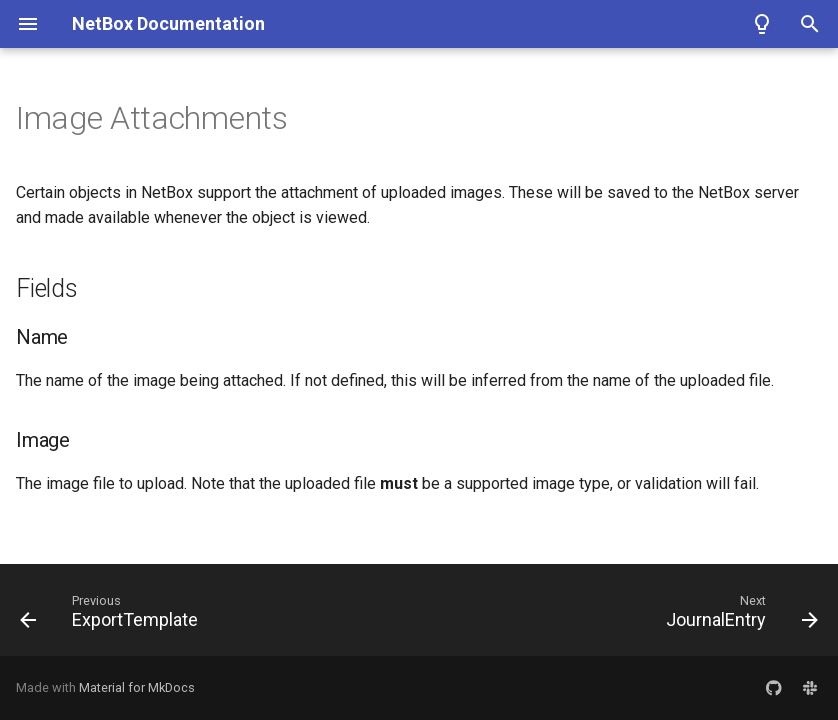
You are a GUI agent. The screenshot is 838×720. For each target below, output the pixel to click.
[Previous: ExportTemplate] (113, 616)
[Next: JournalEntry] (738, 616)
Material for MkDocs (137, 687)
